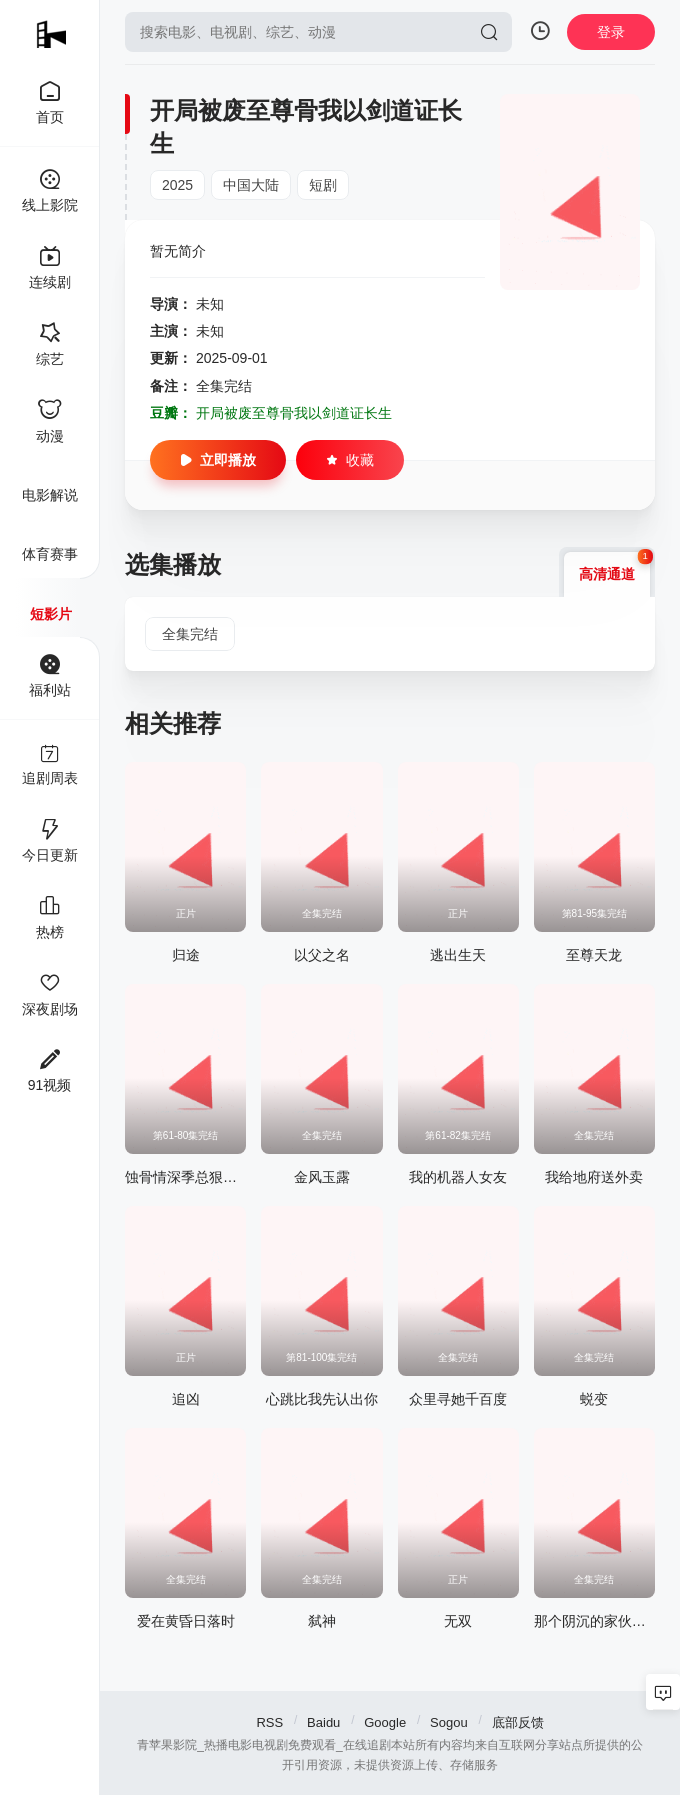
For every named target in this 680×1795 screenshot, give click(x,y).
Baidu (323, 1722)
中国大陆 (251, 185)
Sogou (449, 1722)
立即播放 (218, 460)
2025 (177, 185)
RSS (269, 1722)
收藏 (350, 460)
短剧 (323, 185)
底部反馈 (518, 1722)
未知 (210, 304)
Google (385, 1722)
